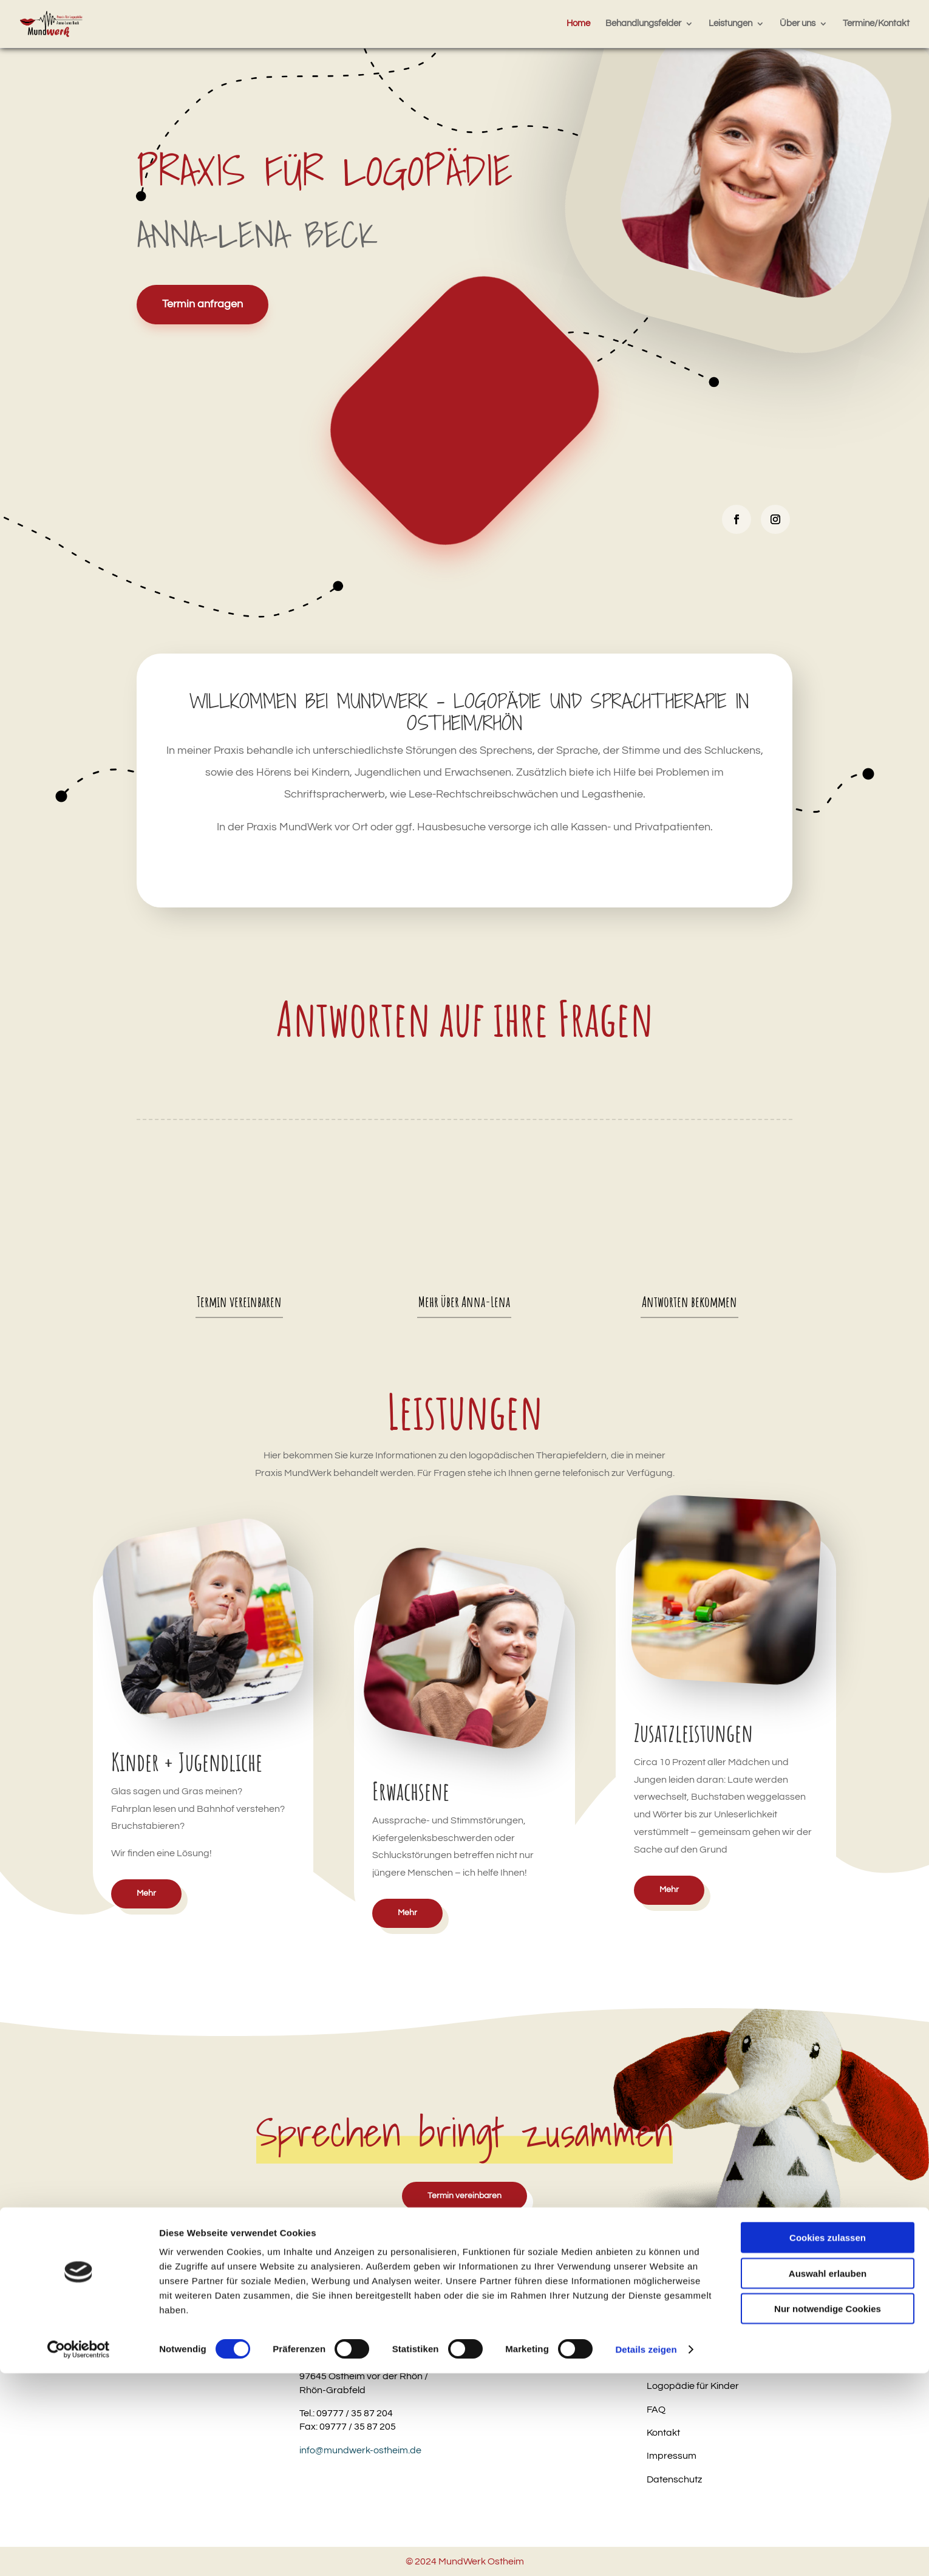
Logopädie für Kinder (693, 2386)
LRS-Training (675, 2339)
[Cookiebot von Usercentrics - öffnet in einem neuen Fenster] (79, 2552)
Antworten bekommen (689, 1302)
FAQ (656, 2409)
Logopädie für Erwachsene (706, 2363)
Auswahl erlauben (827, 2476)
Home (578, 24)
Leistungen (730, 24)
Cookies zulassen (827, 2440)
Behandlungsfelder (643, 24)
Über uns (797, 24)
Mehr (146, 1893)
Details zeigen (645, 2552)
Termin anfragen (202, 304)
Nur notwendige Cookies (827, 2511)
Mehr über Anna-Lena (464, 1302)
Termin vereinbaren (239, 1302)
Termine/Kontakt (876, 24)
